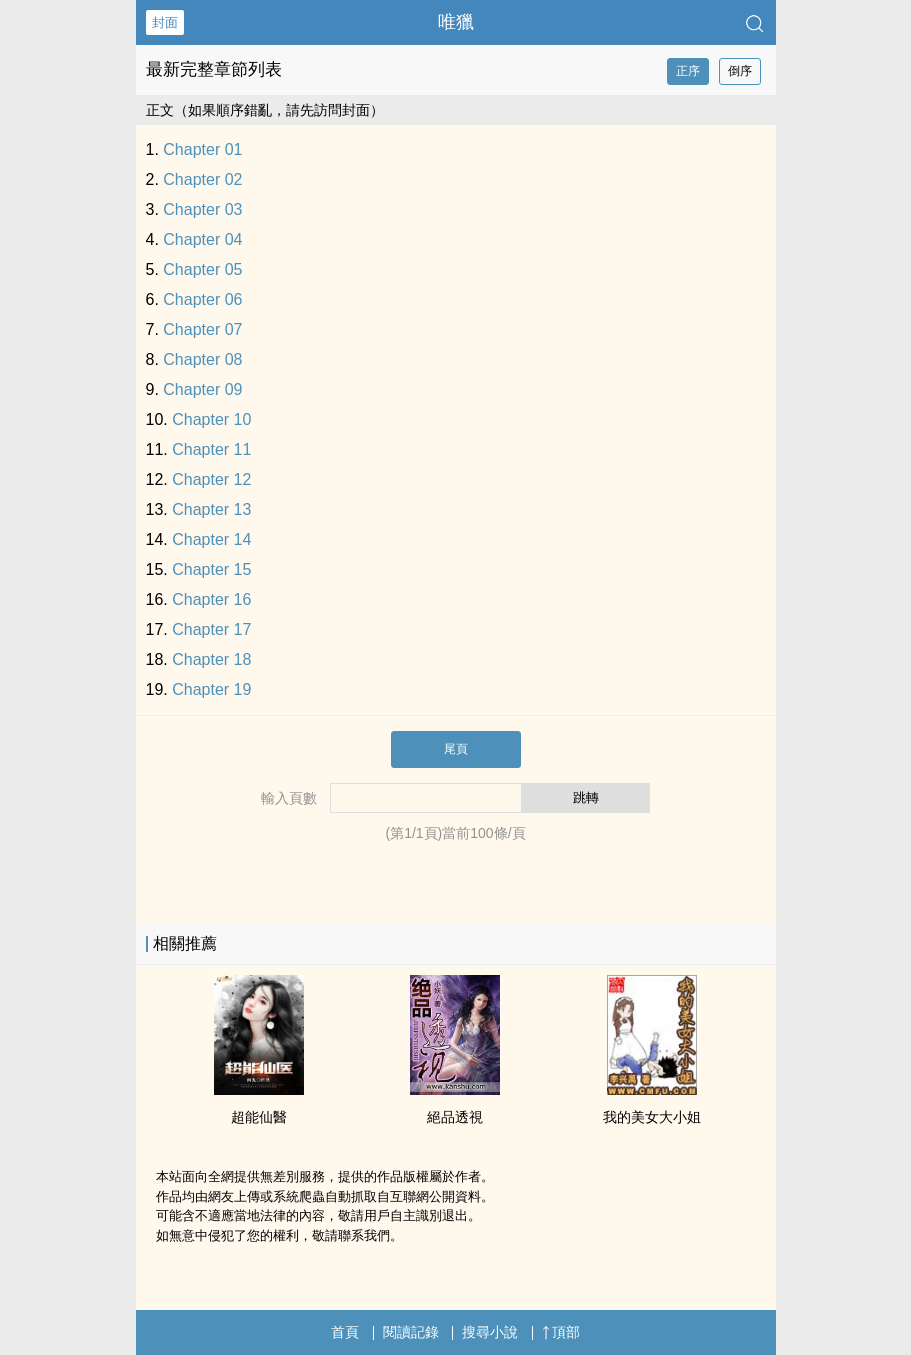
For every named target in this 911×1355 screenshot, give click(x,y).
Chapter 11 (211, 449)
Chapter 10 (211, 419)
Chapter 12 (211, 479)
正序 (688, 71)
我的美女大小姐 (652, 1117)
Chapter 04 (202, 239)
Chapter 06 (202, 299)
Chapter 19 (211, 689)
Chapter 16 (211, 599)
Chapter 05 (202, 269)
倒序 (740, 71)
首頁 (345, 1332)
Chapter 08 (202, 359)
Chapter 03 (202, 209)
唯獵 (456, 22)
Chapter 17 (211, 629)
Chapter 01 (202, 149)
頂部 (561, 1332)
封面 (165, 22)
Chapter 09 (202, 389)
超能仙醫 (259, 1117)
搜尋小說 (490, 1332)
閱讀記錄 (411, 1332)
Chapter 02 (202, 179)
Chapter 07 (202, 329)
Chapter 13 (211, 509)
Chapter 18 (211, 659)
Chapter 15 (211, 569)
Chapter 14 (211, 539)
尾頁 (456, 749)
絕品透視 (455, 1117)
